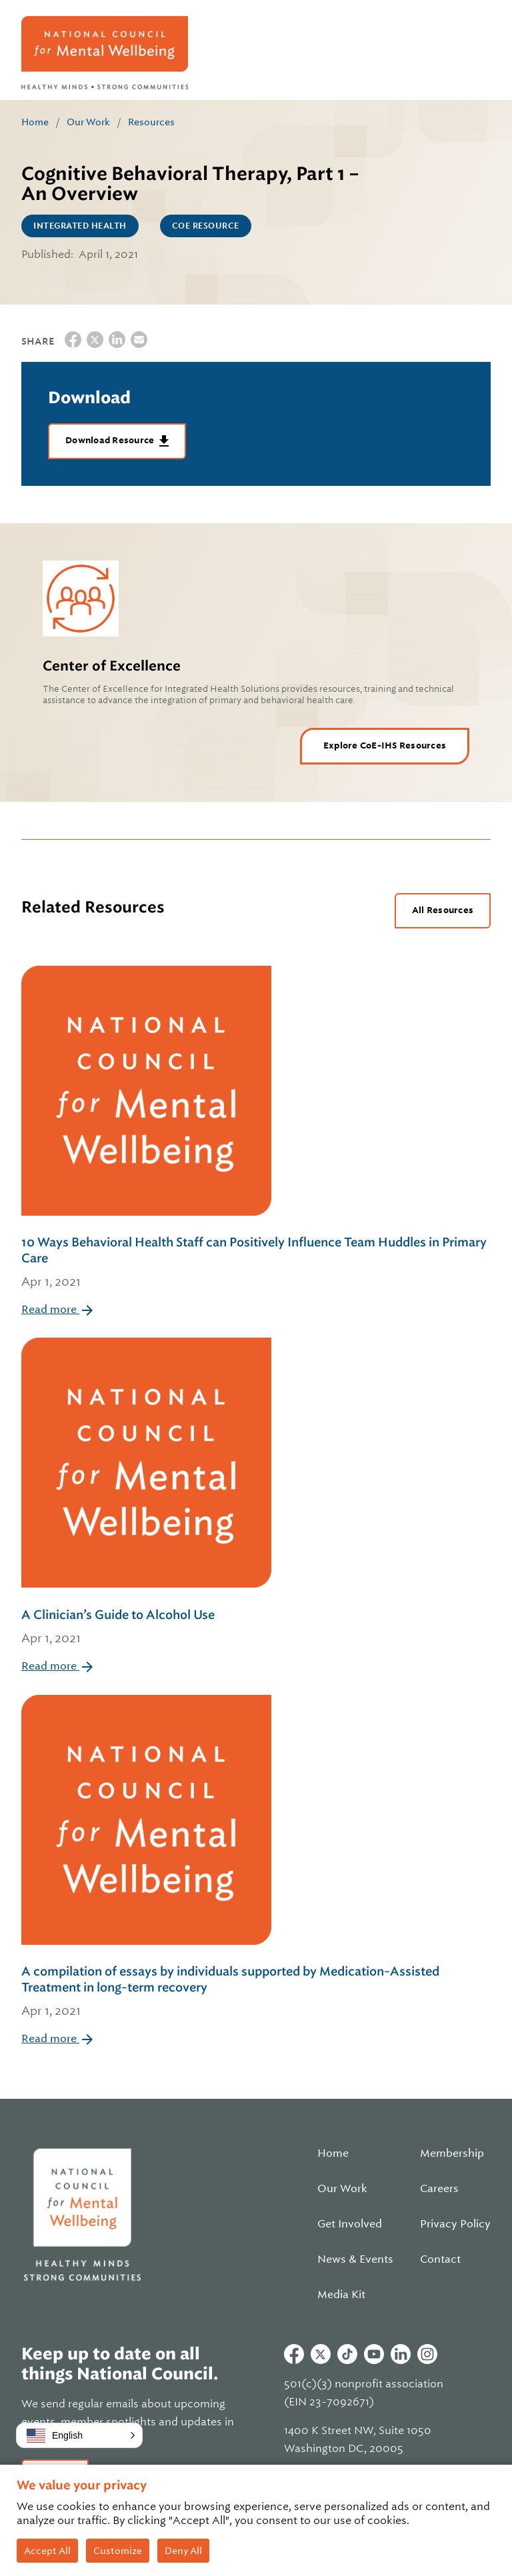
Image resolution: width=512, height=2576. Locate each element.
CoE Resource (205, 226)
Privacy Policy (455, 2224)
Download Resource (111, 440)
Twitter (321, 2354)
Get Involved (349, 2224)
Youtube (374, 2354)
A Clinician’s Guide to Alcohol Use (146, 1628)
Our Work (88, 122)
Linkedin (401, 2354)
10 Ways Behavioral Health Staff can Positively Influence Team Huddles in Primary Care (256, 1263)
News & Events (355, 2259)
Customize (117, 2551)
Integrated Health (80, 226)
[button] (79, 2435)
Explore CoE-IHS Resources (384, 745)
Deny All (183, 2551)
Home (35, 122)
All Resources (442, 910)
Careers (439, 2188)
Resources (151, 122)
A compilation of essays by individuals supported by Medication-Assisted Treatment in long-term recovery (256, 1992)
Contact (440, 2259)
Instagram (427, 2354)
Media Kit (341, 2294)
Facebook (294, 2354)
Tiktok (347, 2354)
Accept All (47, 2551)
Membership (452, 2153)
